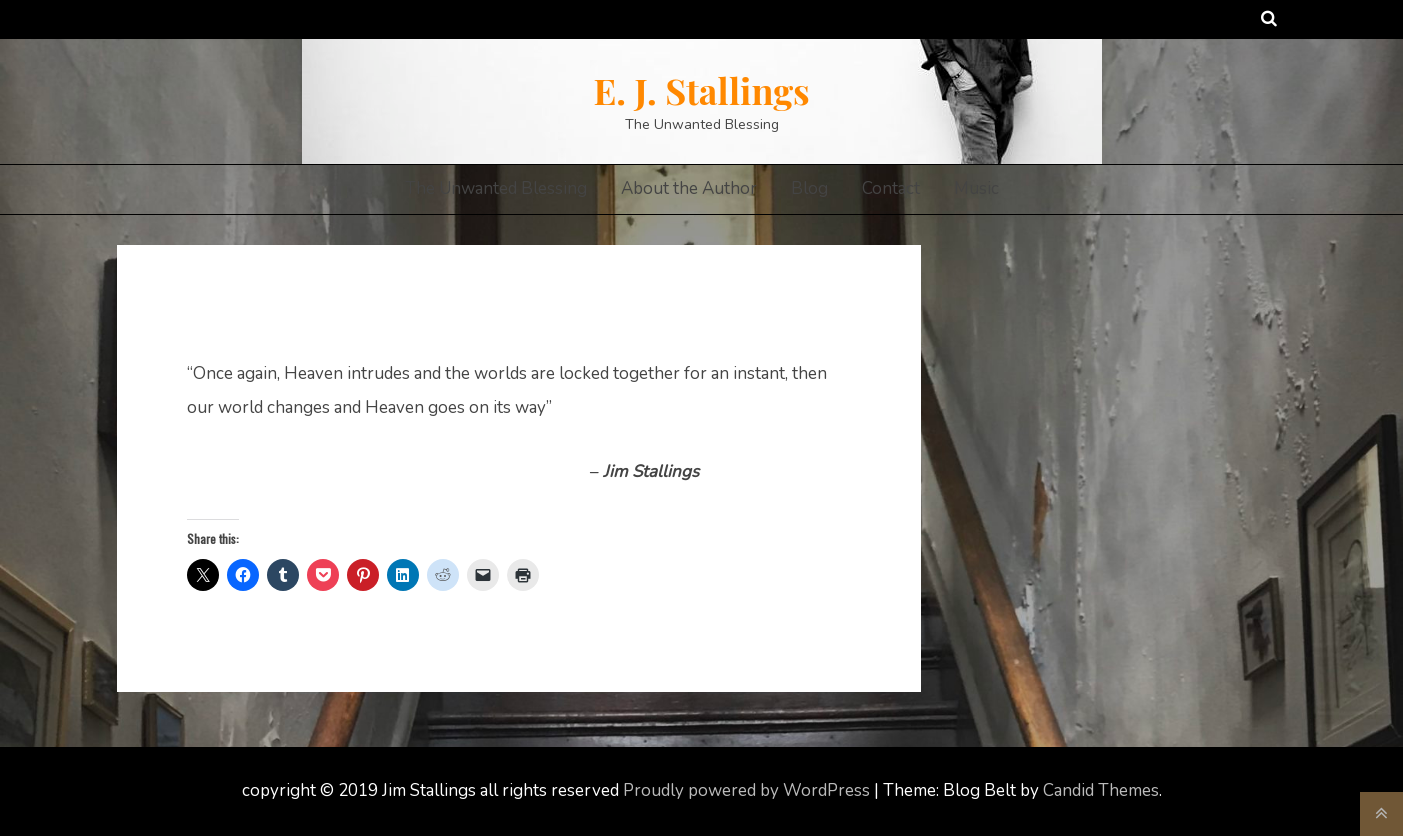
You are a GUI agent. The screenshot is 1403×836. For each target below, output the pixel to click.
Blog (809, 188)
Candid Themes (1101, 790)
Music (976, 188)
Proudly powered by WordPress (748, 790)
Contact (891, 188)
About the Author (689, 188)
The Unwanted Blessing (496, 188)
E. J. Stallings (701, 90)
